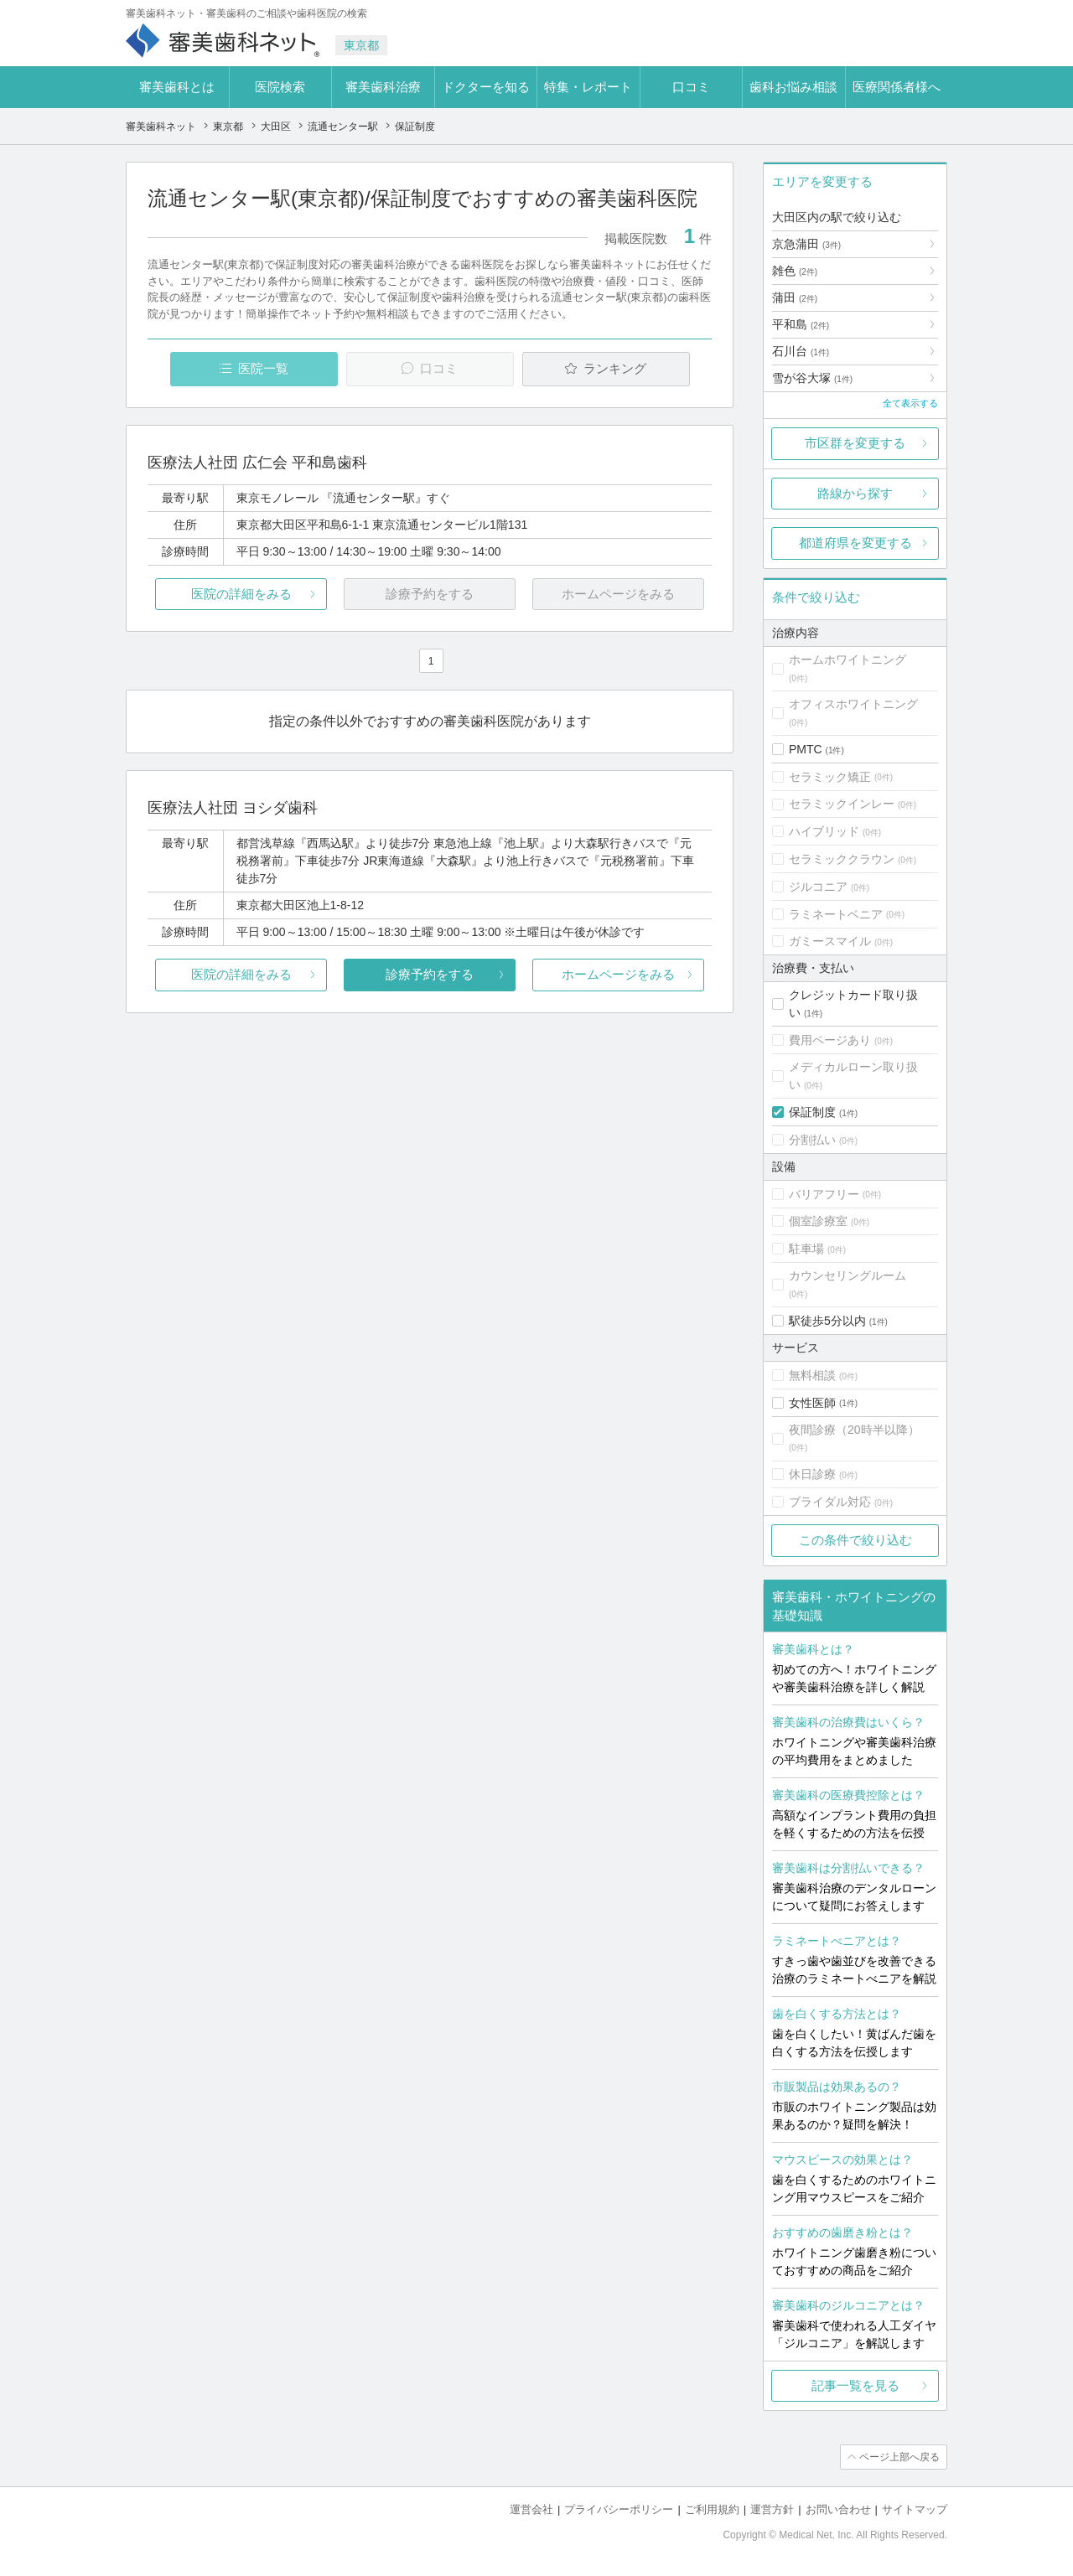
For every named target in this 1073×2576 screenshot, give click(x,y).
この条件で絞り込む (855, 1540)
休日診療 (812, 1474)
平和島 (800, 324)
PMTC (805, 749)
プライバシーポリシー (618, 2509)
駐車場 (806, 1248)
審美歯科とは (177, 87)
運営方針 (772, 2509)
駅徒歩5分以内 (827, 1320)
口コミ (691, 87)
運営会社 (531, 2509)
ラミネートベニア (836, 914)
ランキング (614, 368)
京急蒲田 (806, 244)
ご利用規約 (712, 2509)
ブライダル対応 (830, 1501)
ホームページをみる (618, 974)
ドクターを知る (486, 87)
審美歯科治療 (383, 87)
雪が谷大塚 (812, 378)
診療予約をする (430, 974)
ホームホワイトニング (847, 659)
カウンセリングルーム (847, 1275)
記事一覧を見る (855, 2385)
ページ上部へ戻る (899, 2457)
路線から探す (855, 493)
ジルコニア (818, 886)
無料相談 (812, 1375)
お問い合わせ (838, 2509)
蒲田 (794, 297)
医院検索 (280, 87)
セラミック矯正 (830, 777)
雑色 (794, 270)
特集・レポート (588, 87)
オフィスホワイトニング (853, 704)
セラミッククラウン (841, 859)
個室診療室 (818, 1221)
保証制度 (812, 1112)
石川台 (800, 351)
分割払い (812, 1139)
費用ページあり (830, 1040)
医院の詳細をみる (241, 594)
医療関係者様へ (897, 87)
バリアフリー (824, 1194)
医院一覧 (263, 368)
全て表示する (910, 403)
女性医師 (812, 1403)
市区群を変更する (855, 443)
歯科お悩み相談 (793, 87)
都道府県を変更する (855, 542)
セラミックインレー (841, 803)
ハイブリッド (824, 831)
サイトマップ (914, 2509)
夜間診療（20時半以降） (854, 1429)
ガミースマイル (830, 941)
